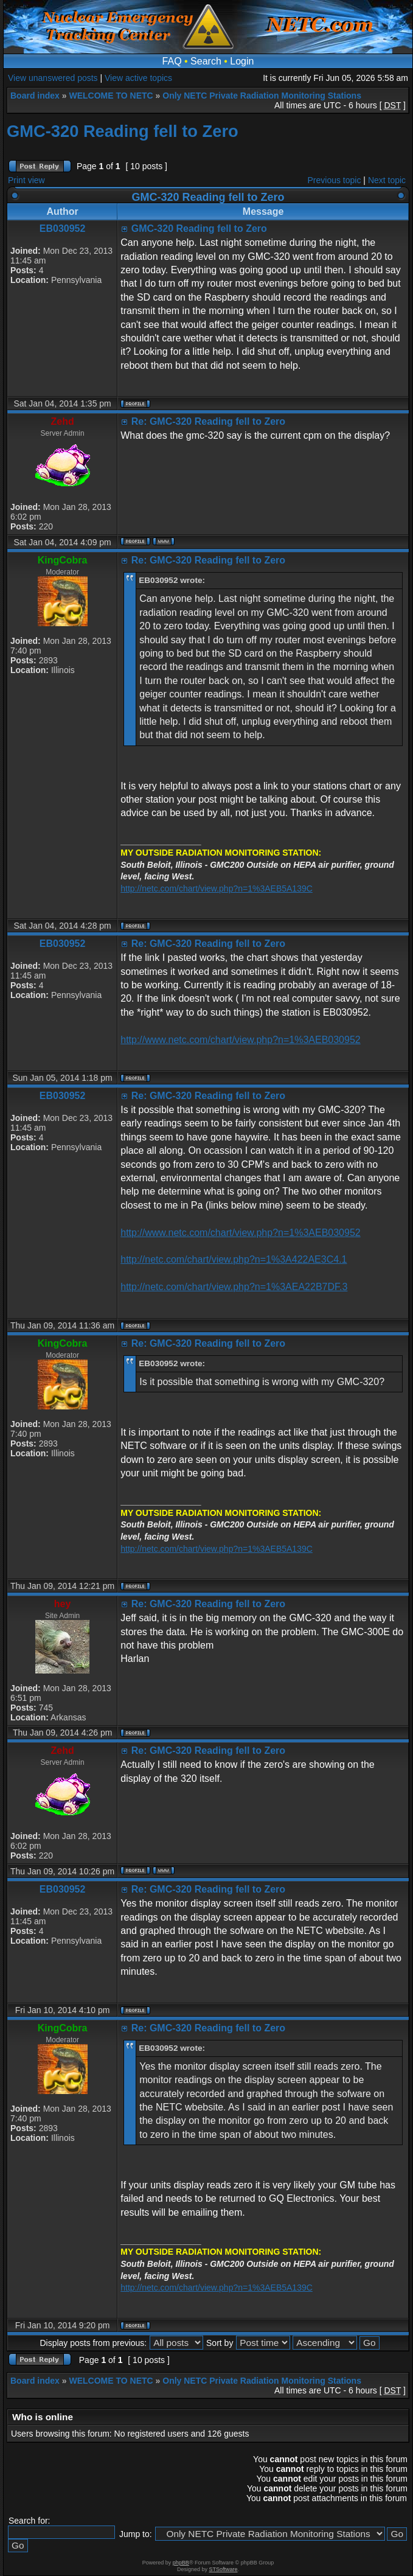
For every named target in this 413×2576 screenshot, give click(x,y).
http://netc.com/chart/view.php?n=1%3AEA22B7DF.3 (233, 1287)
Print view (26, 180)
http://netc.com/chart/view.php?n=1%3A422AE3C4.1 (233, 1259)
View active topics (138, 78)
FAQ (172, 61)
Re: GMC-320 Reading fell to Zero (208, 421)
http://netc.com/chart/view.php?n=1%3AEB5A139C (216, 888)
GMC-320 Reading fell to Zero (122, 131)
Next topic (387, 180)
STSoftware (223, 2569)
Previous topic (334, 180)
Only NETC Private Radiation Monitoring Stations (261, 95)
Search (205, 61)
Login (242, 61)
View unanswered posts (53, 78)
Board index (35, 95)
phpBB (181, 2563)
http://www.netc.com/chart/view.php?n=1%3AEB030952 (240, 1040)
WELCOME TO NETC (111, 95)
